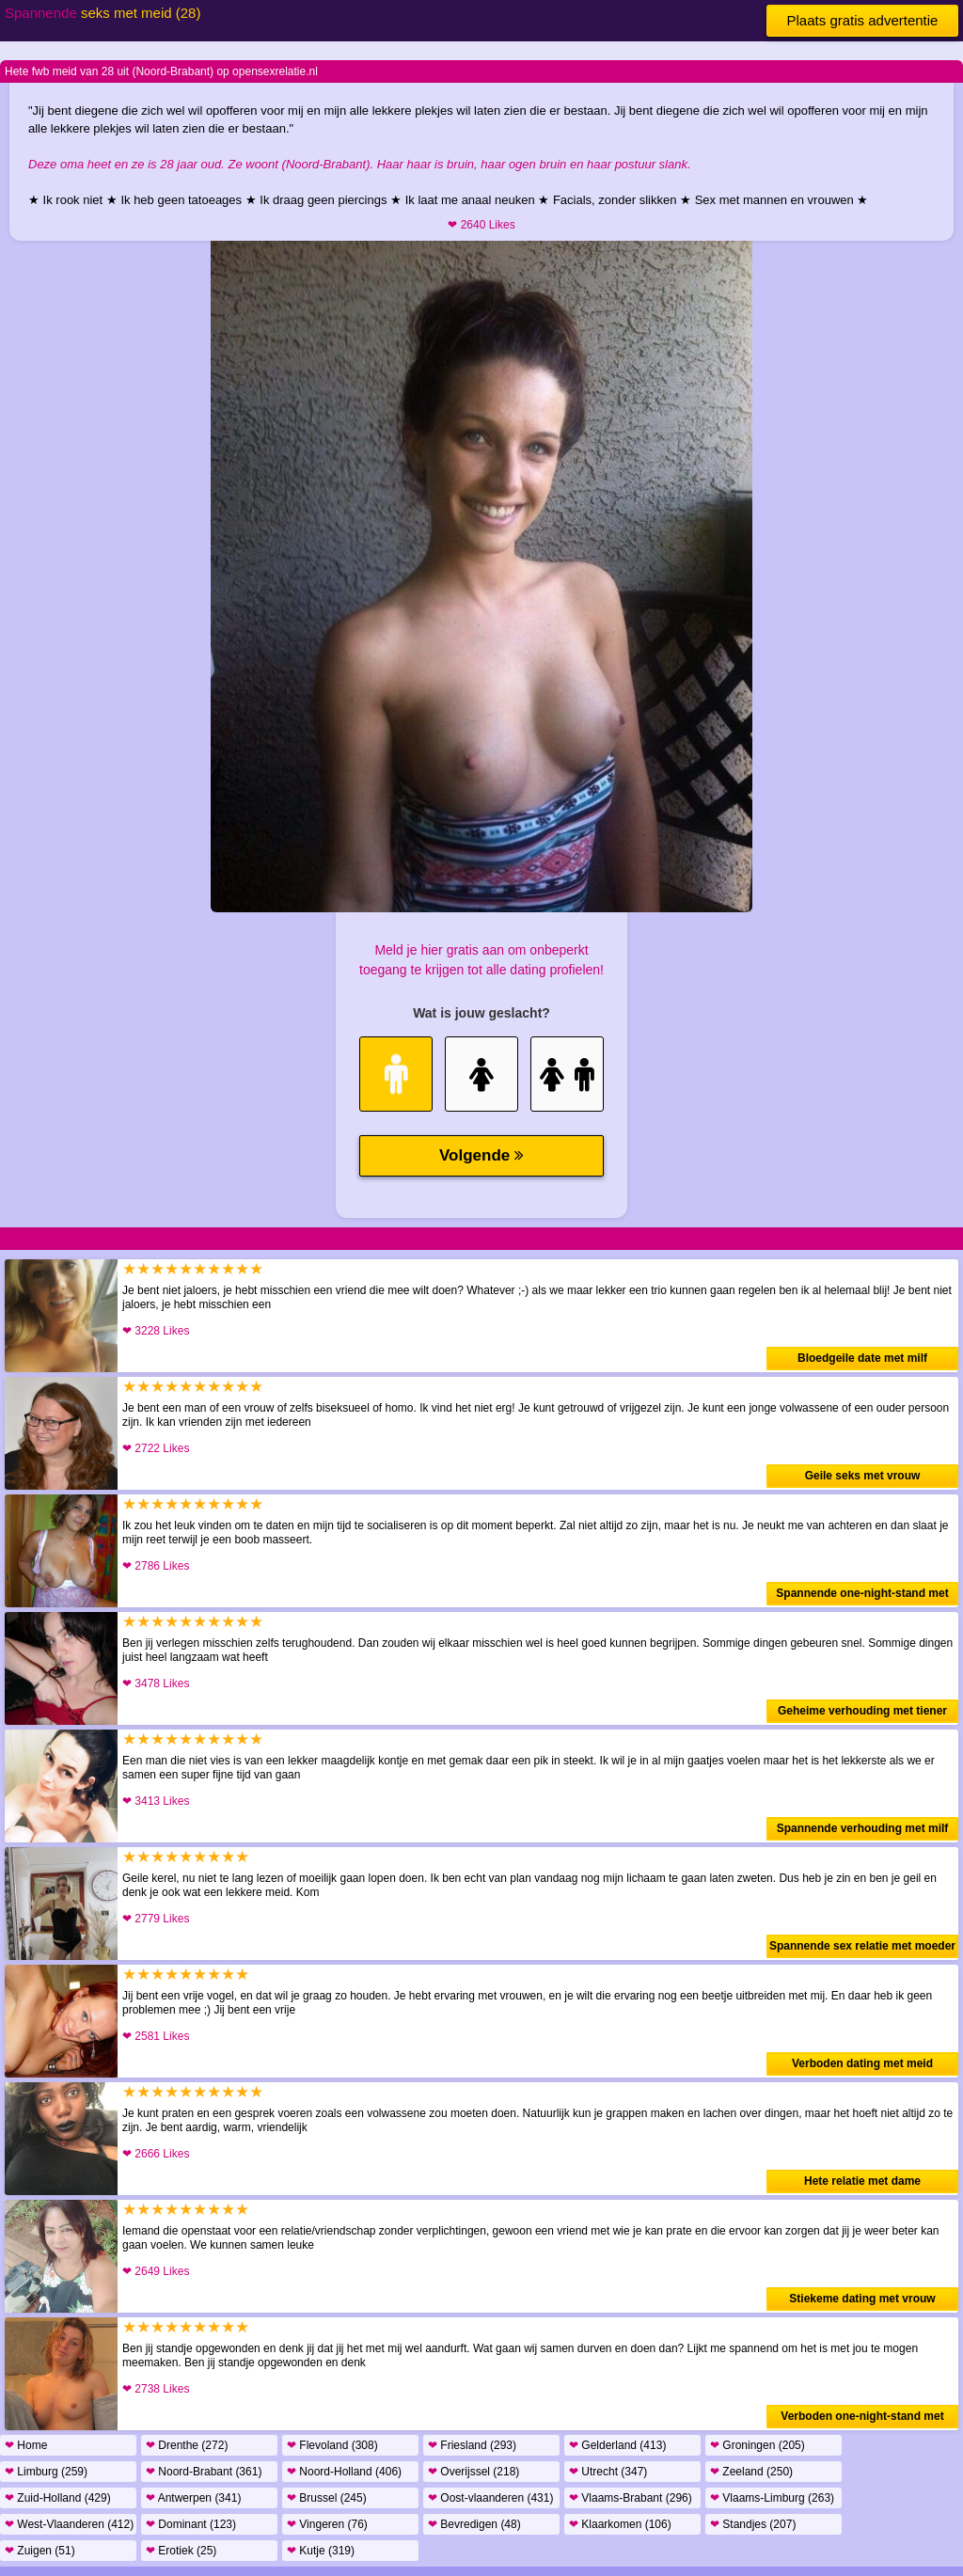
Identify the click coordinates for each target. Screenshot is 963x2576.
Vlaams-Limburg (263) (772, 2498)
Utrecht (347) (608, 2471)
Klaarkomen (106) (620, 2524)
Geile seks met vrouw (863, 1475)
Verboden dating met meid (862, 2063)
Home (26, 2445)
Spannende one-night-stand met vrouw (862, 1596)
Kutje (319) (321, 2550)
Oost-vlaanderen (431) (490, 2498)
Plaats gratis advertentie (863, 20)
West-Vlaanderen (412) (69, 2524)
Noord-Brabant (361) (203, 2471)
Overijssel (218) (473, 2471)
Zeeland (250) (751, 2471)
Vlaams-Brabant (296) (630, 2498)
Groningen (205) (757, 2445)
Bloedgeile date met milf (862, 1358)
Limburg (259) (46, 2471)
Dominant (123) (191, 2524)
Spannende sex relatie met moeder (862, 1945)
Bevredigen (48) (474, 2524)
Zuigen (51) (40, 2550)
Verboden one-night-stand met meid (862, 2419)
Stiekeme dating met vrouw (862, 2298)
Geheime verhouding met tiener (862, 1710)
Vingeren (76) (327, 2524)
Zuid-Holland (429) (58, 2498)
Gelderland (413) (617, 2445)
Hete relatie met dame (862, 2181)
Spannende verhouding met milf (863, 1828)
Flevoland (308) (332, 2445)
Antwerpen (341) (193, 2498)
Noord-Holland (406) (344, 2471)
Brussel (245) (327, 2498)
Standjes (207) (753, 2524)
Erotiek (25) (181, 2550)
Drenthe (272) (187, 2445)
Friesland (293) (472, 2445)
